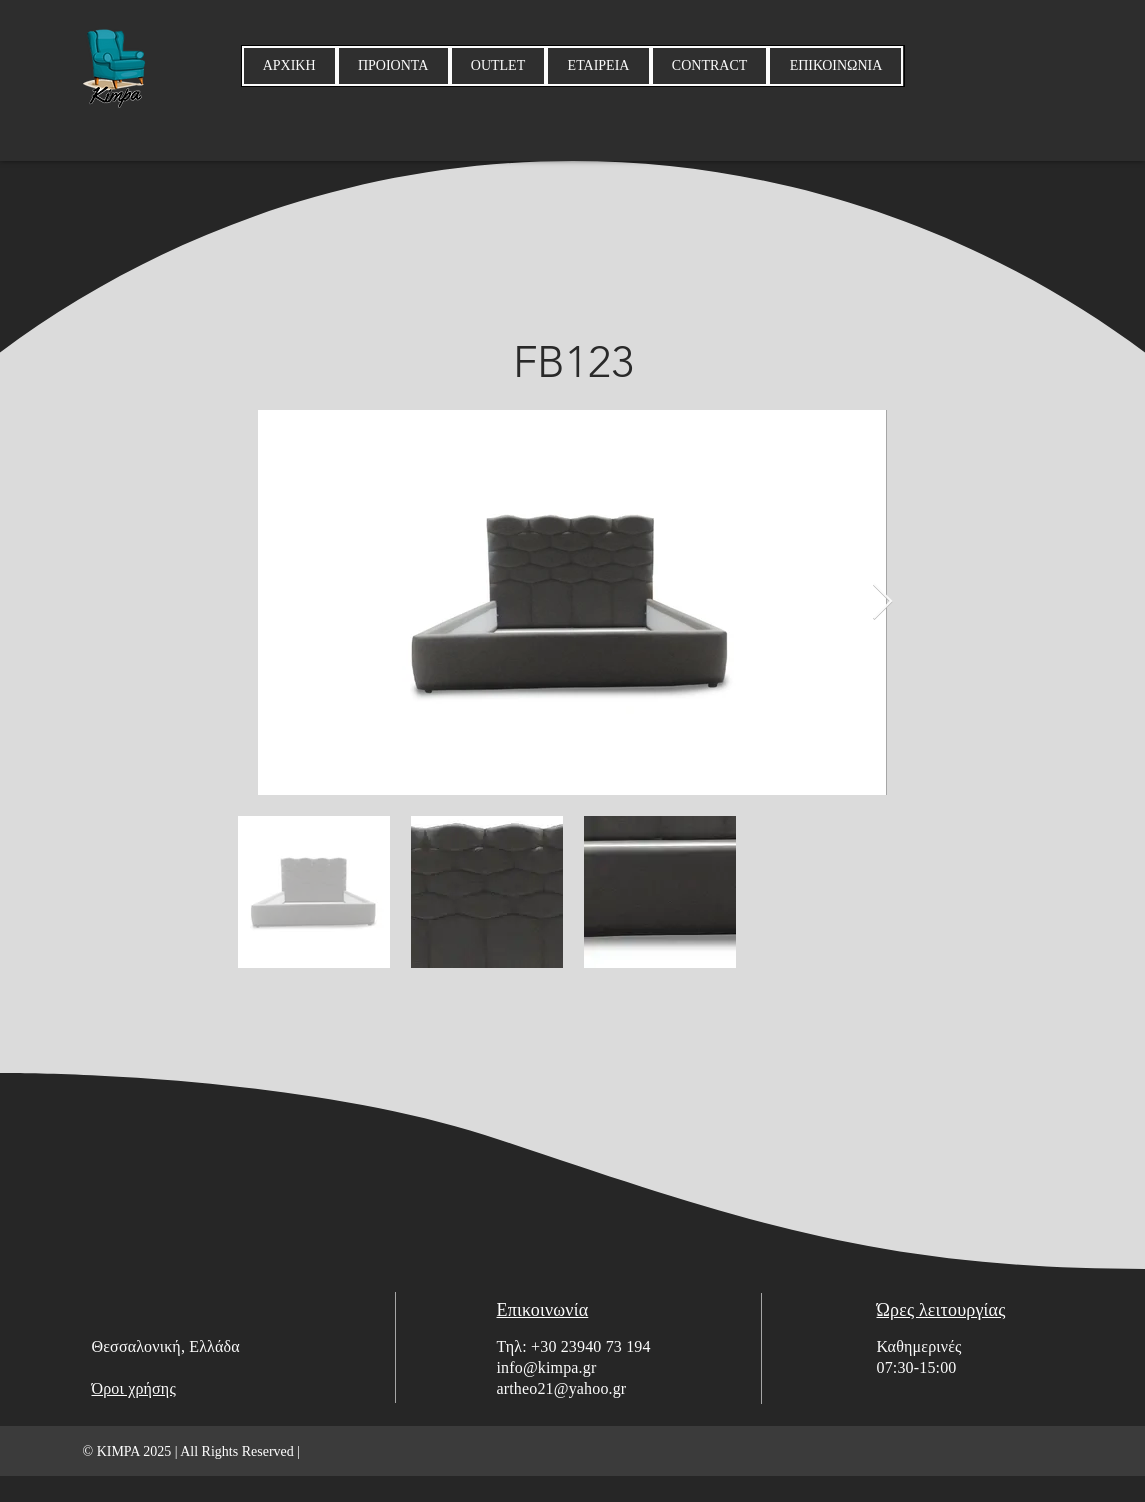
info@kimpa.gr (547, 1367)
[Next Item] (882, 602)
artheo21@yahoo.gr (562, 1388)
